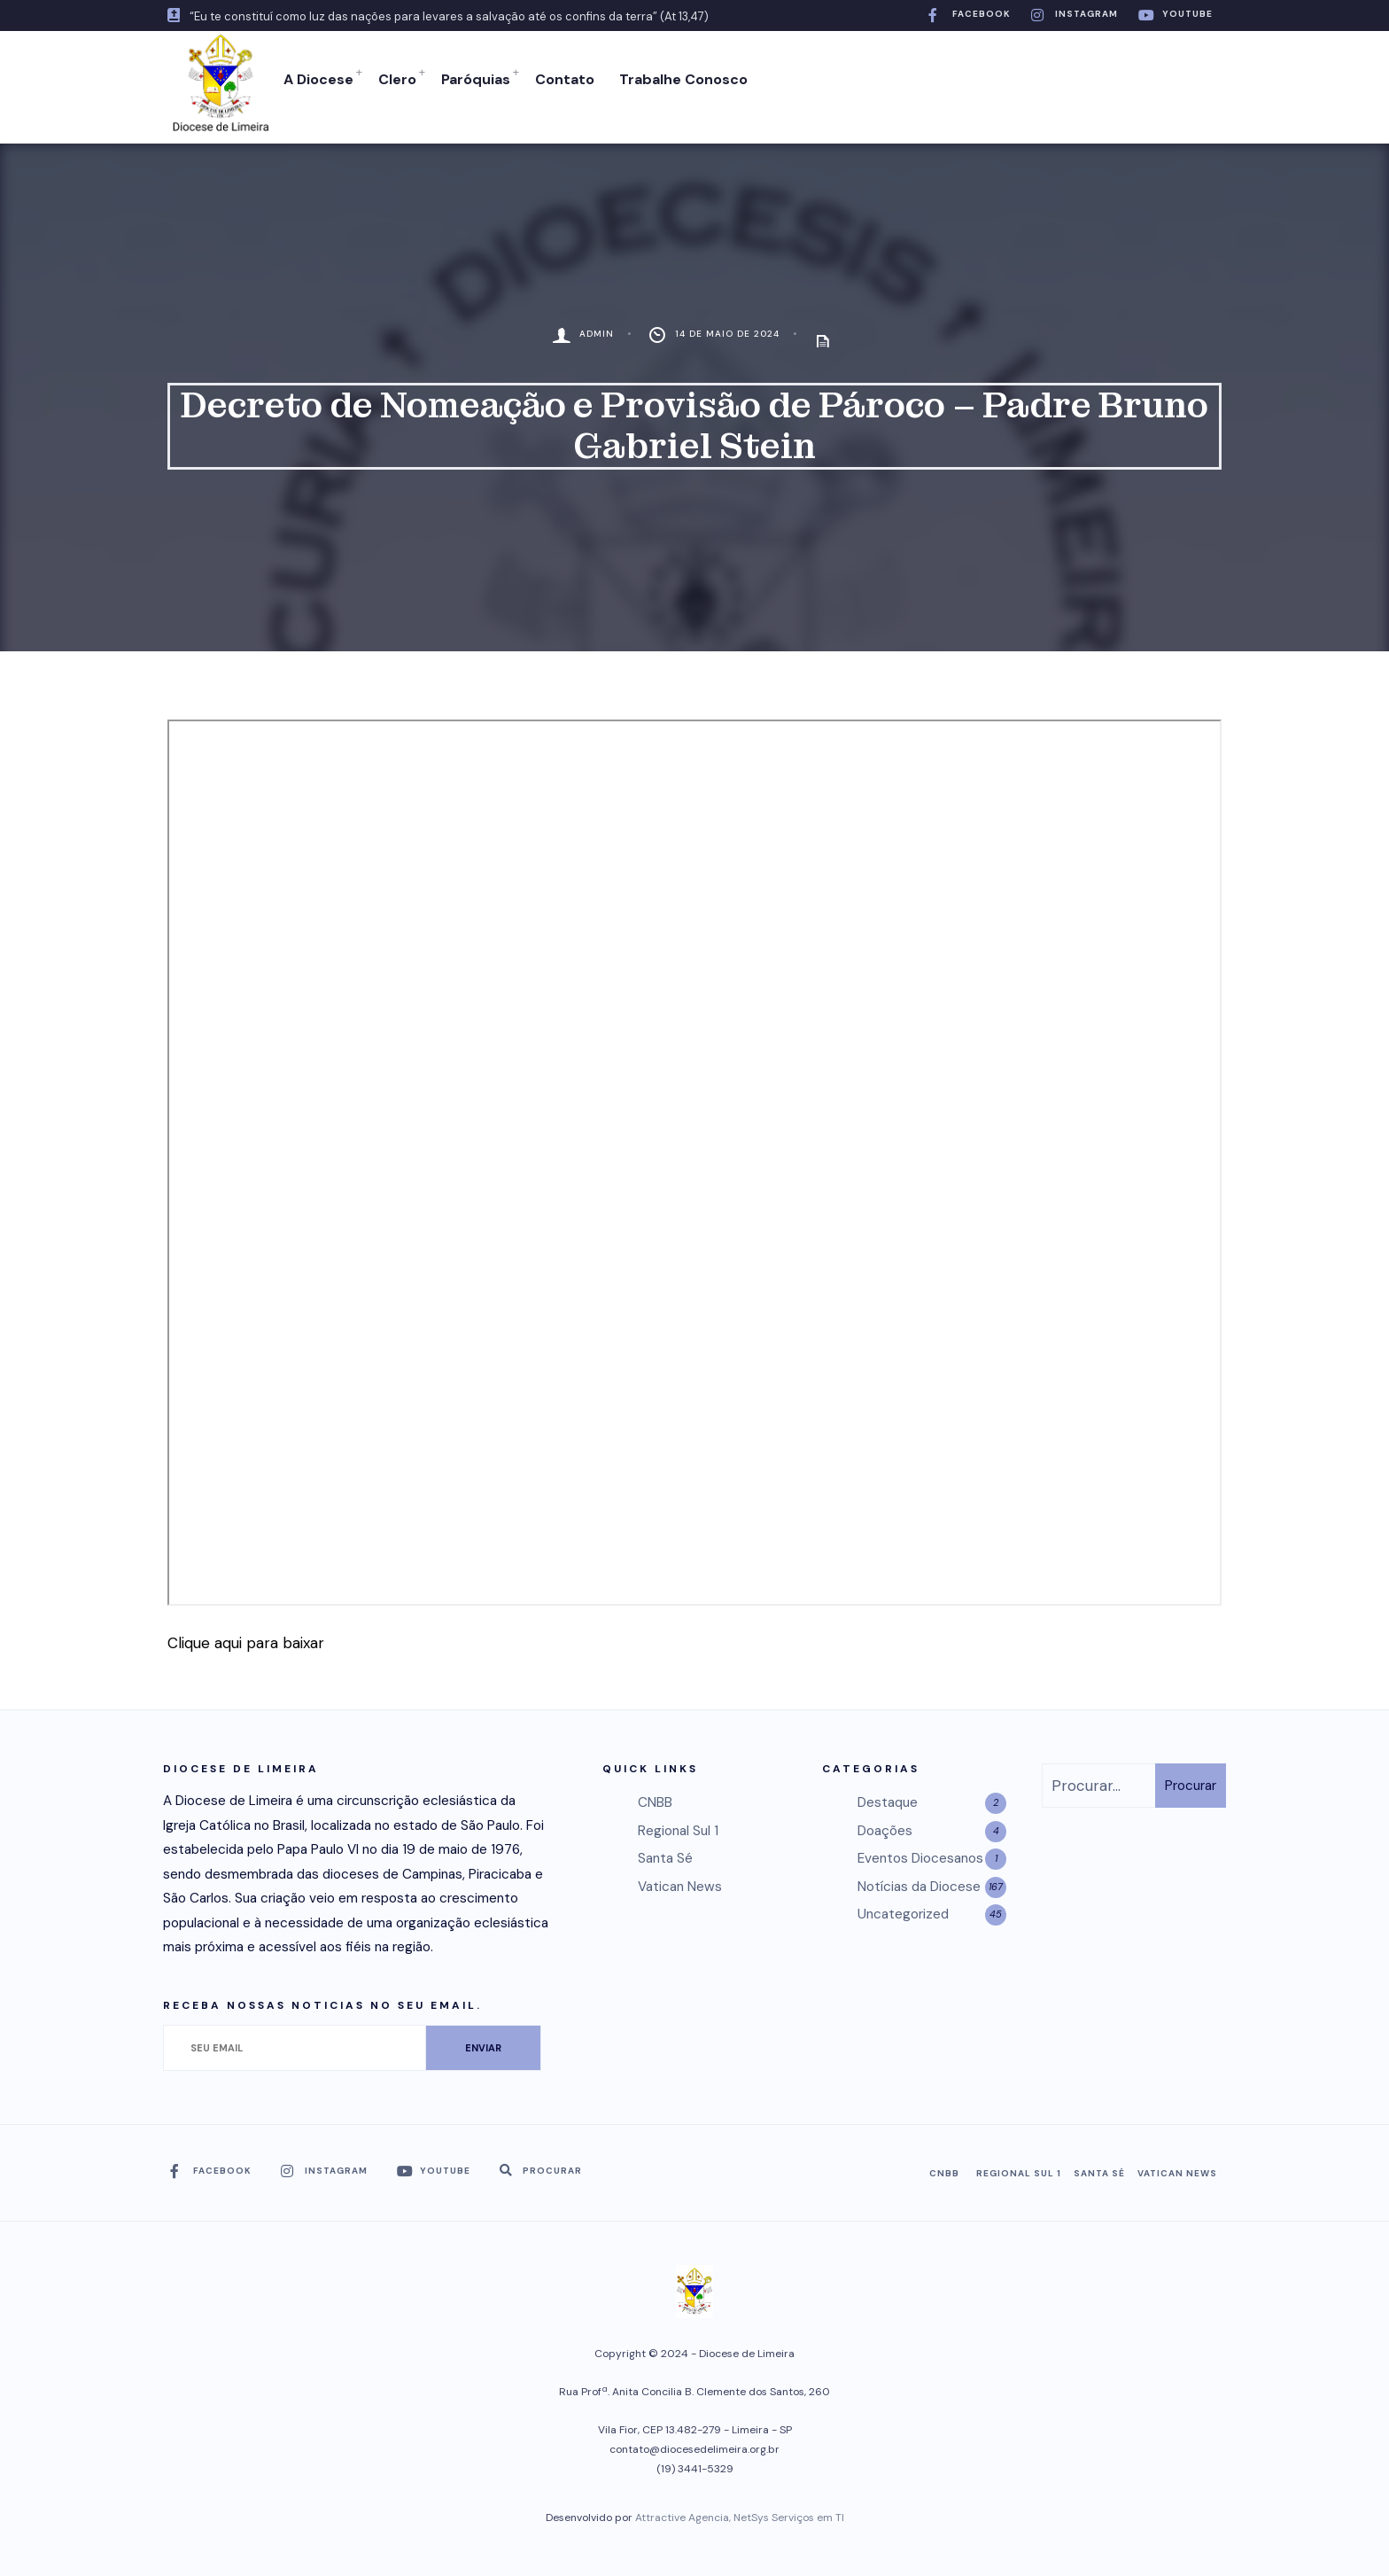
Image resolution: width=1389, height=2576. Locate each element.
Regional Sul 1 (678, 1824)
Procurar (1190, 1779)
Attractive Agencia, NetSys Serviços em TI (739, 2512)
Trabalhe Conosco (680, 79)
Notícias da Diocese (919, 1880)
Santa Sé (665, 1853)
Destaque (887, 1797)
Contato (561, 79)
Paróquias (472, 79)
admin (596, 328)
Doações (884, 1824)
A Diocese (315, 79)
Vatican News (680, 1880)
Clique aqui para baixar (245, 1636)
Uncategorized (903, 1909)
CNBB (655, 1797)
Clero (394, 79)
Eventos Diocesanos (920, 1853)
